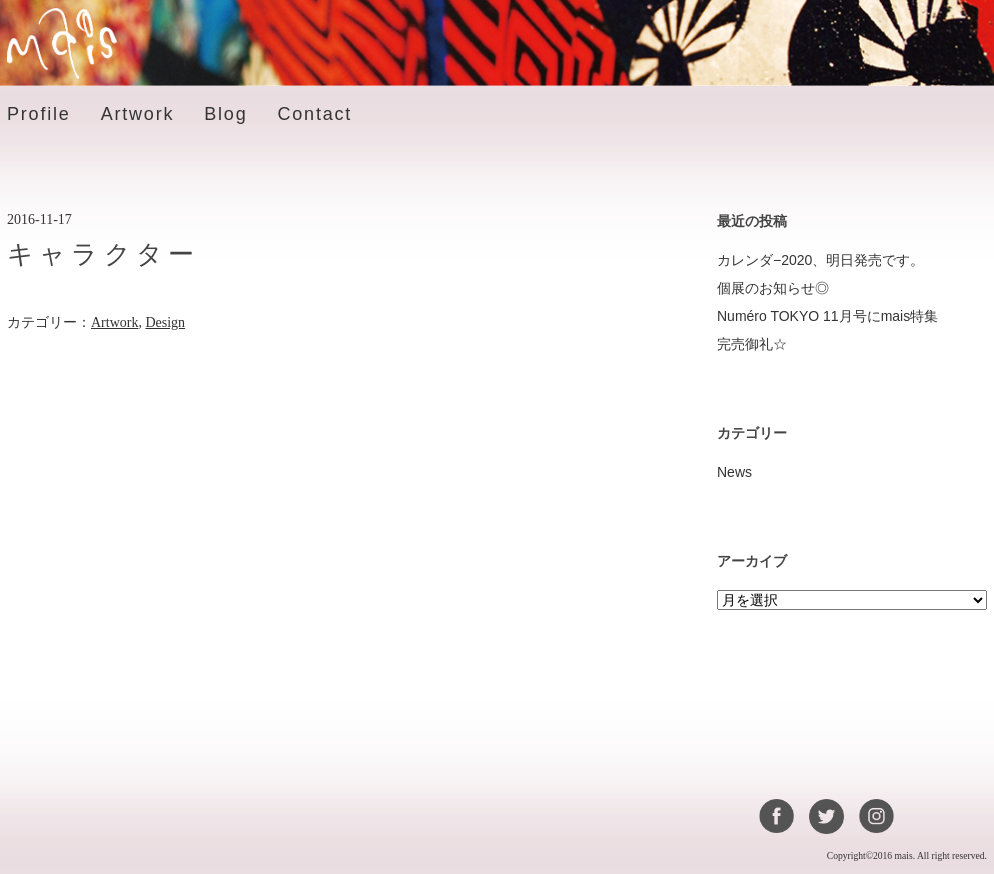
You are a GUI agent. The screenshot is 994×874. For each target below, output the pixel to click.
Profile (39, 114)
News (734, 472)
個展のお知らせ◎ (773, 288)
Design (165, 322)
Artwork (138, 114)
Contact (314, 114)
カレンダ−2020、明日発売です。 (820, 260)
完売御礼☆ (752, 344)
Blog (225, 114)
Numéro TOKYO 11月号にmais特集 (827, 316)
